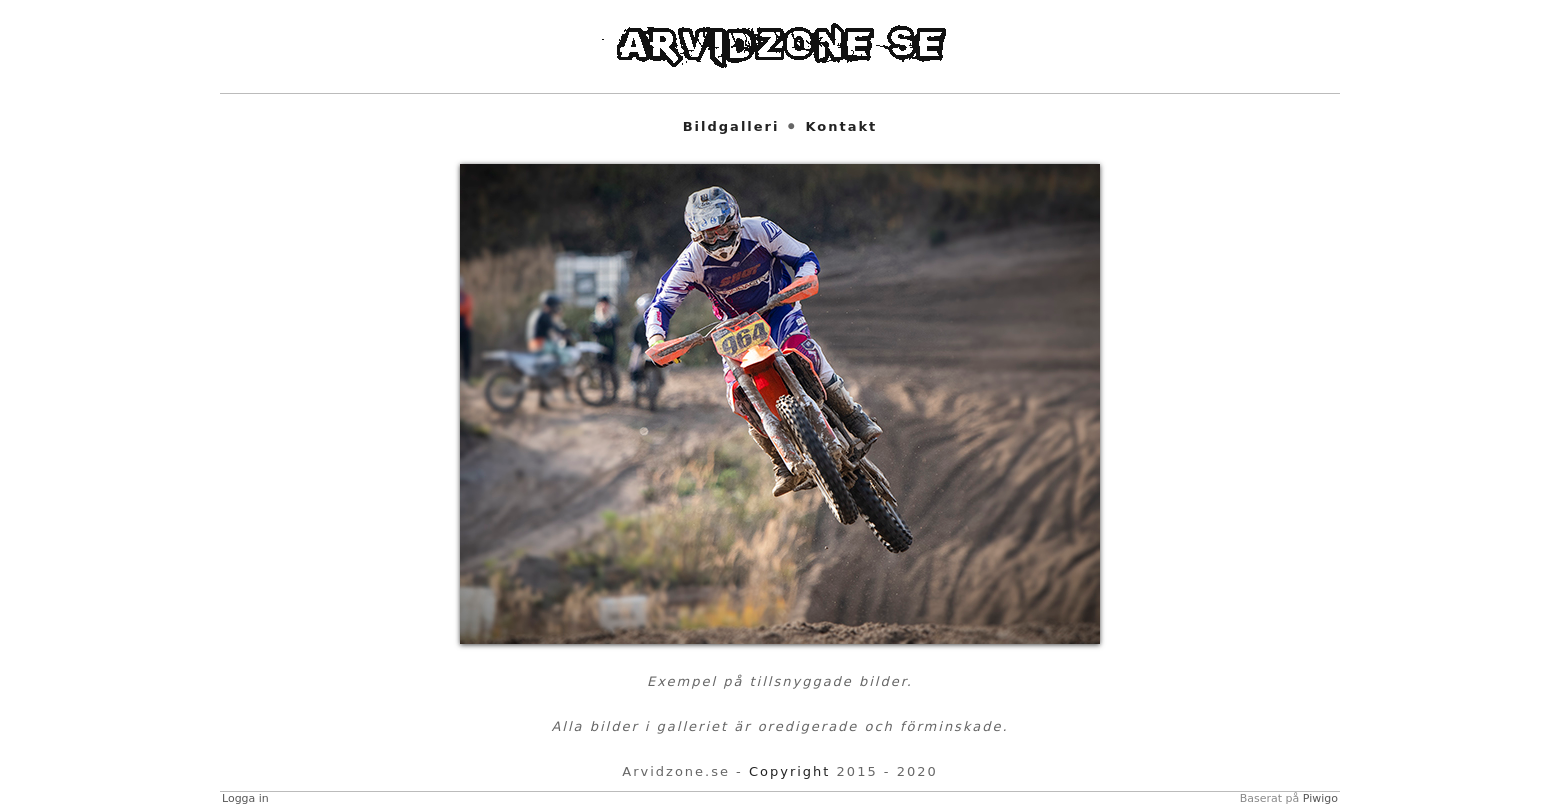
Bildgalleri (731, 126)
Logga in (245, 798)
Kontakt (841, 126)
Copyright (790, 771)
